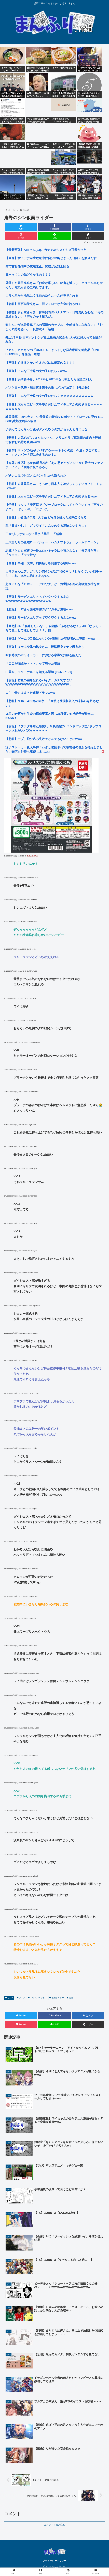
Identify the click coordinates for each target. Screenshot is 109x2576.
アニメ (21, 1997)
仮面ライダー (56, 1997)
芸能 (70, 1997)
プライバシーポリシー (54, 2560)
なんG (9, 1997)
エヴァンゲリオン (37, 1997)
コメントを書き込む (54, 2524)
